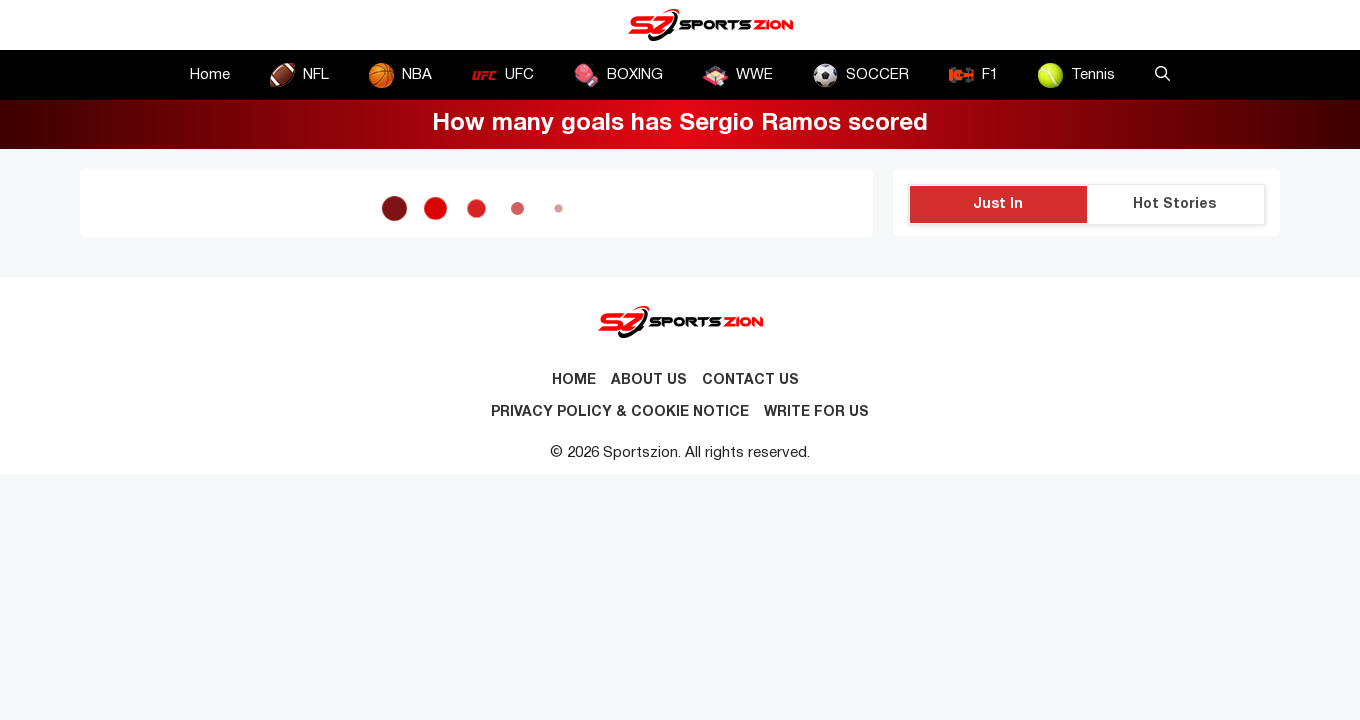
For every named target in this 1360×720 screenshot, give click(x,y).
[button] (1162, 75)
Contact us (750, 380)
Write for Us (816, 412)
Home (210, 75)
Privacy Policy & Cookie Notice (620, 412)
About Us (649, 380)
